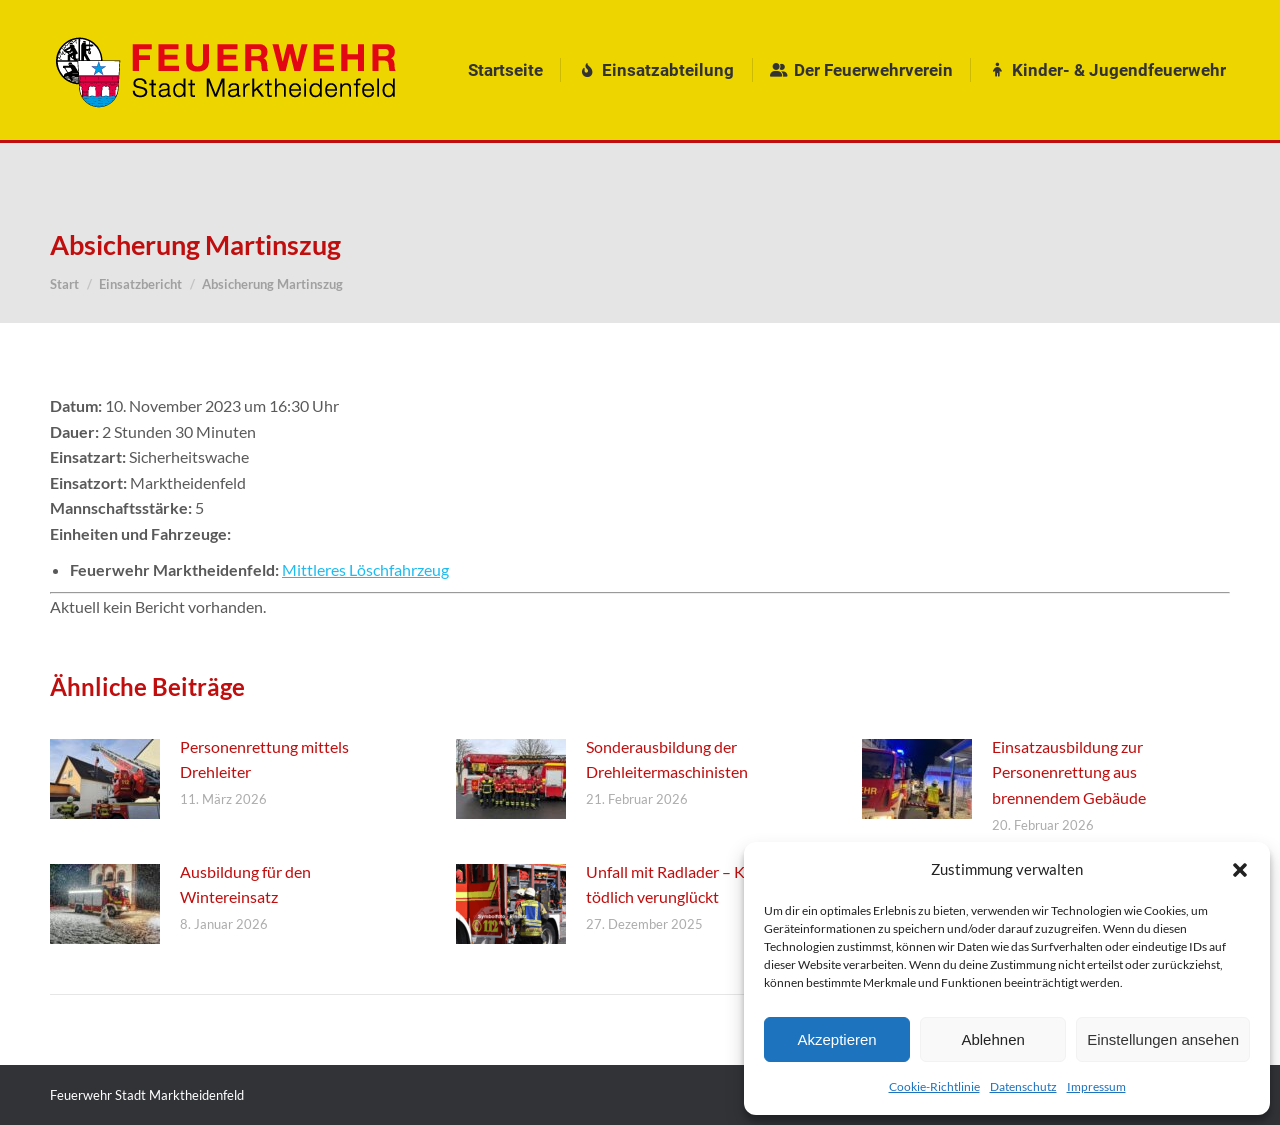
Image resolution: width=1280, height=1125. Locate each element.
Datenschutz (1023, 1086)
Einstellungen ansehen (1163, 1039)
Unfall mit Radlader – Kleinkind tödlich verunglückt (693, 884)
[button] (1240, 870)
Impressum (1096, 1086)
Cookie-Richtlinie (934, 1086)
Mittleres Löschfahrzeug (365, 569)
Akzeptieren (836, 1039)
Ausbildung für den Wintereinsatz (245, 884)
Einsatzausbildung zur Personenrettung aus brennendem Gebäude (1069, 772)
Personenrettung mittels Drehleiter (264, 759)
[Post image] (105, 779)
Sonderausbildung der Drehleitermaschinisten (667, 759)
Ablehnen (992, 1039)
